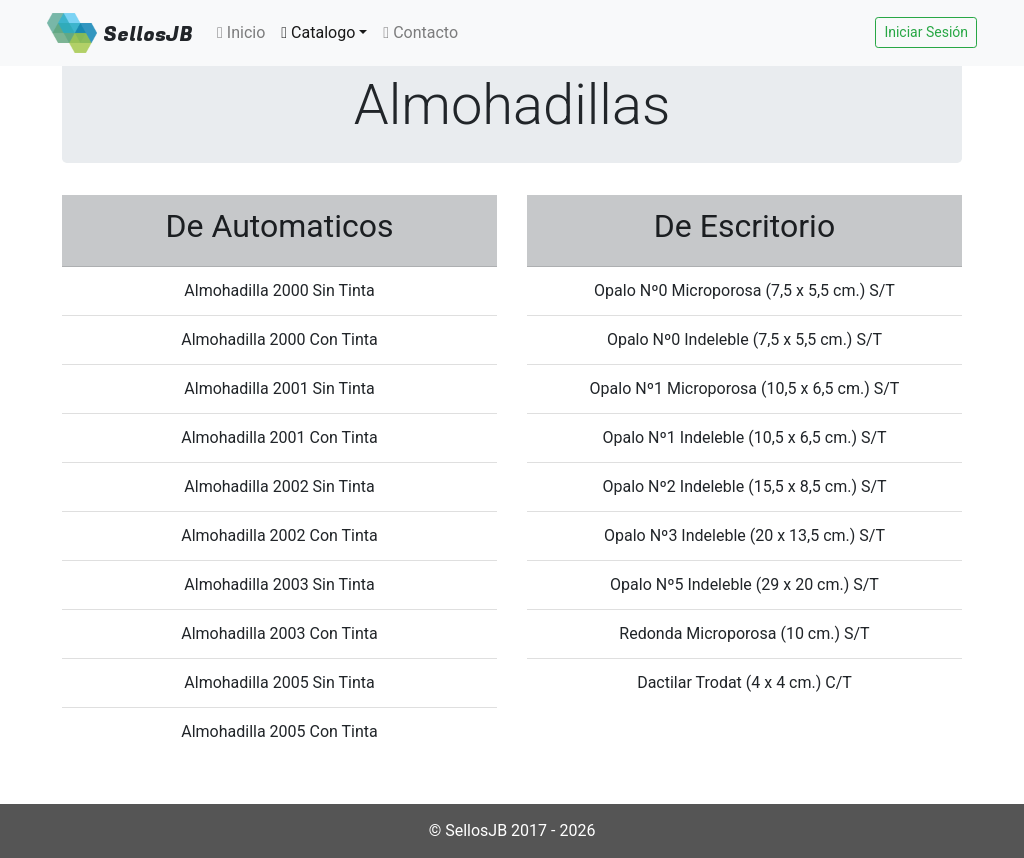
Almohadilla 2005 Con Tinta (279, 731)
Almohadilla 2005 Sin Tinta (279, 682)
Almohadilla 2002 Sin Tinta (279, 486)
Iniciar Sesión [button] (926, 32)
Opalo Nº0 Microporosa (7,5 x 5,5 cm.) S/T (744, 290)
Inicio (241, 32)
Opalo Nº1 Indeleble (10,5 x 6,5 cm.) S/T (744, 437)
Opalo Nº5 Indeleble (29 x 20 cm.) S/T (744, 584)
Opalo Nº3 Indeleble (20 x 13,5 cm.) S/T (744, 535)
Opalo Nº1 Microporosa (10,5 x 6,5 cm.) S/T (745, 388)
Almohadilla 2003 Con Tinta (279, 633)
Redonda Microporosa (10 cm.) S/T (744, 633)
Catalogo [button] (318, 32)
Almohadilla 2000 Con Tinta (279, 339)
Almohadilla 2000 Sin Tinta (279, 290)
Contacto (420, 32)
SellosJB (148, 34)
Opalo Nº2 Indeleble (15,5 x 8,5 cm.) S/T (744, 486)
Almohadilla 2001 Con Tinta (279, 437)
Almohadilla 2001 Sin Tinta (279, 388)
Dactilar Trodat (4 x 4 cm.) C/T (744, 682)
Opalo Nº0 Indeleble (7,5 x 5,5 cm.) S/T (744, 339)
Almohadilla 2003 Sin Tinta (279, 584)
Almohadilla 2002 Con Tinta (279, 535)
